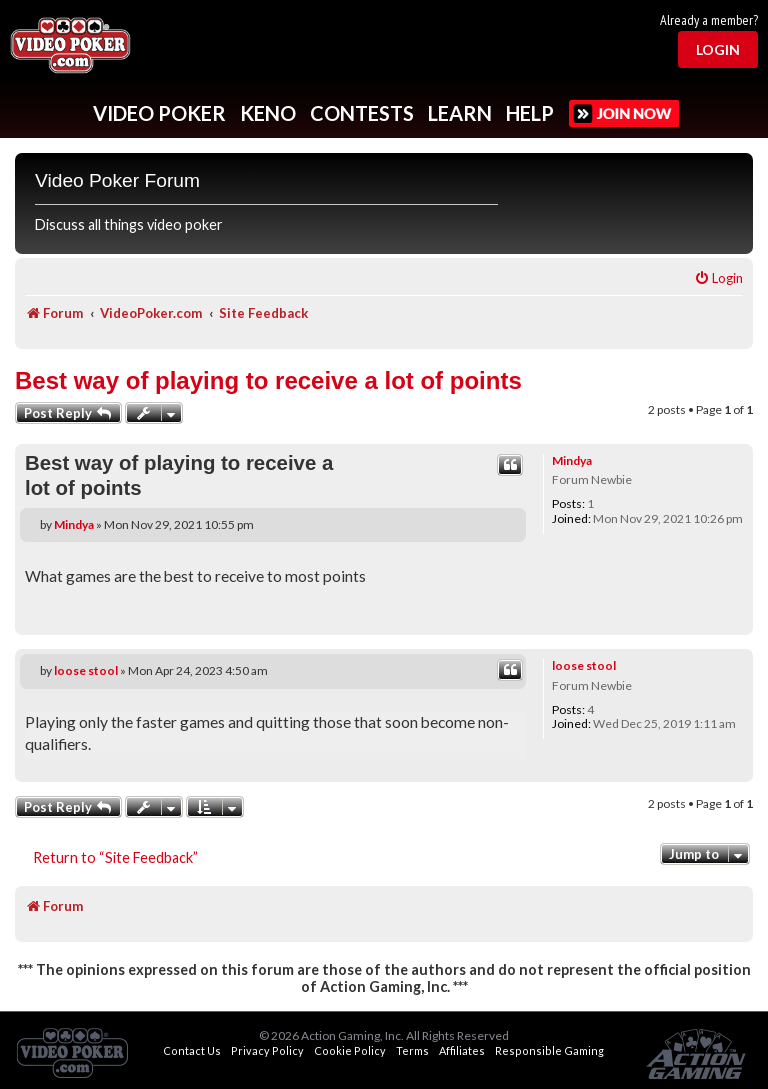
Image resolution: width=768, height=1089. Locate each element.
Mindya (572, 460)
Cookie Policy (350, 1050)
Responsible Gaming (549, 1050)
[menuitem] (718, 278)
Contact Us (192, 1050)
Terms (412, 1050)
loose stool (584, 665)
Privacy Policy (267, 1050)
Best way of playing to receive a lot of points (268, 380)
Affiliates (462, 1050)
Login (718, 49)
